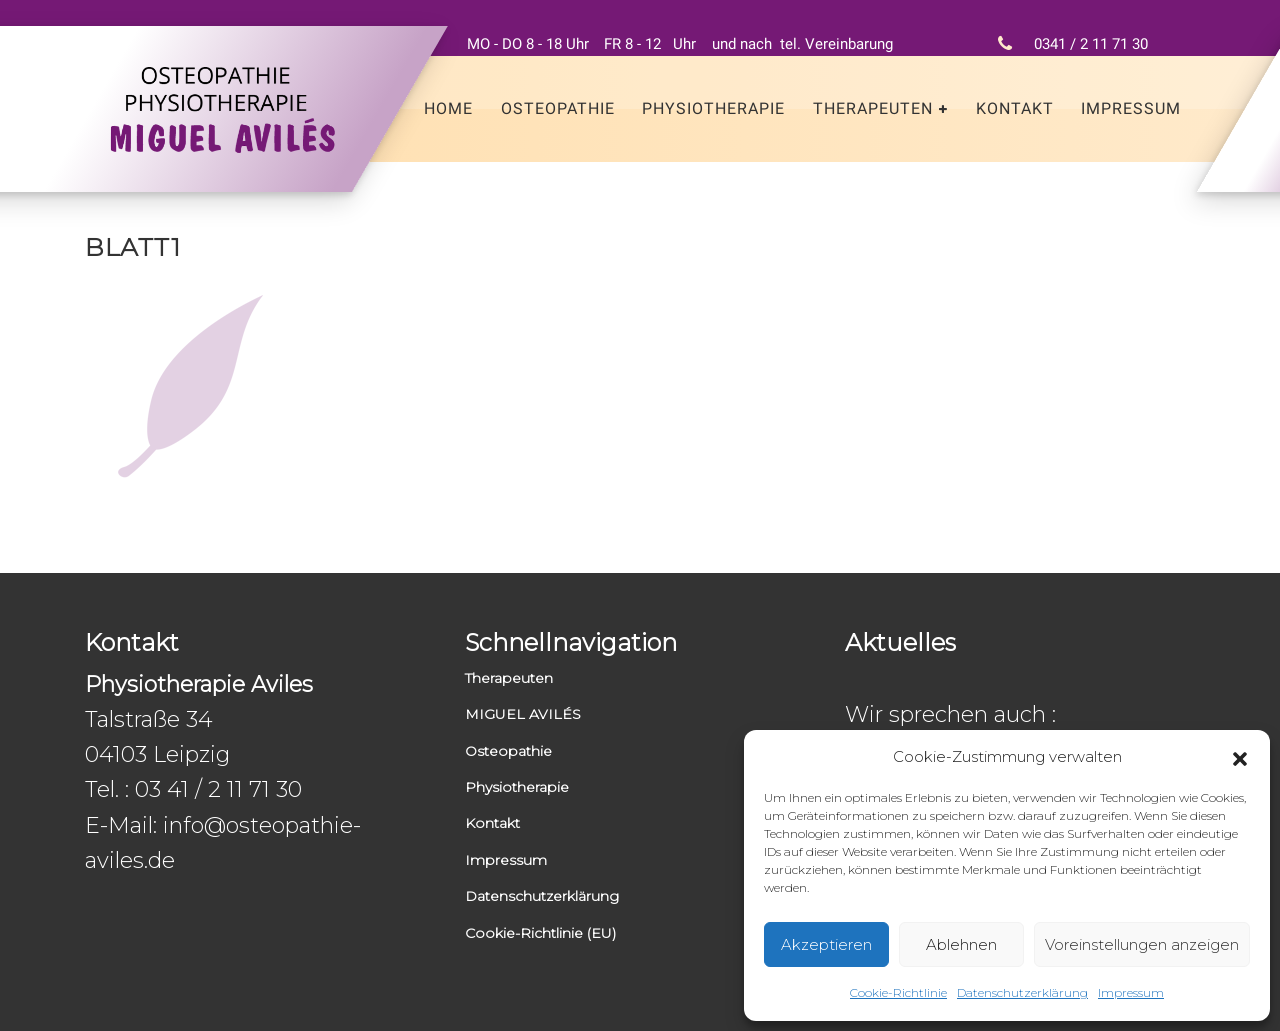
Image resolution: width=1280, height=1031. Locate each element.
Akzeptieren (826, 944)
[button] (1240, 757)
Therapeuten (873, 108)
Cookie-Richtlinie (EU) (540, 933)
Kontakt (1015, 108)
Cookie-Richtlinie (898, 992)
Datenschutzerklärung (1022, 992)
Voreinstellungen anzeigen (1142, 944)
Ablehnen (961, 944)
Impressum (1131, 992)
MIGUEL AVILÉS (523, 714)
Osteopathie (558, 108)
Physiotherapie (713, 108)
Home (448, 108)
